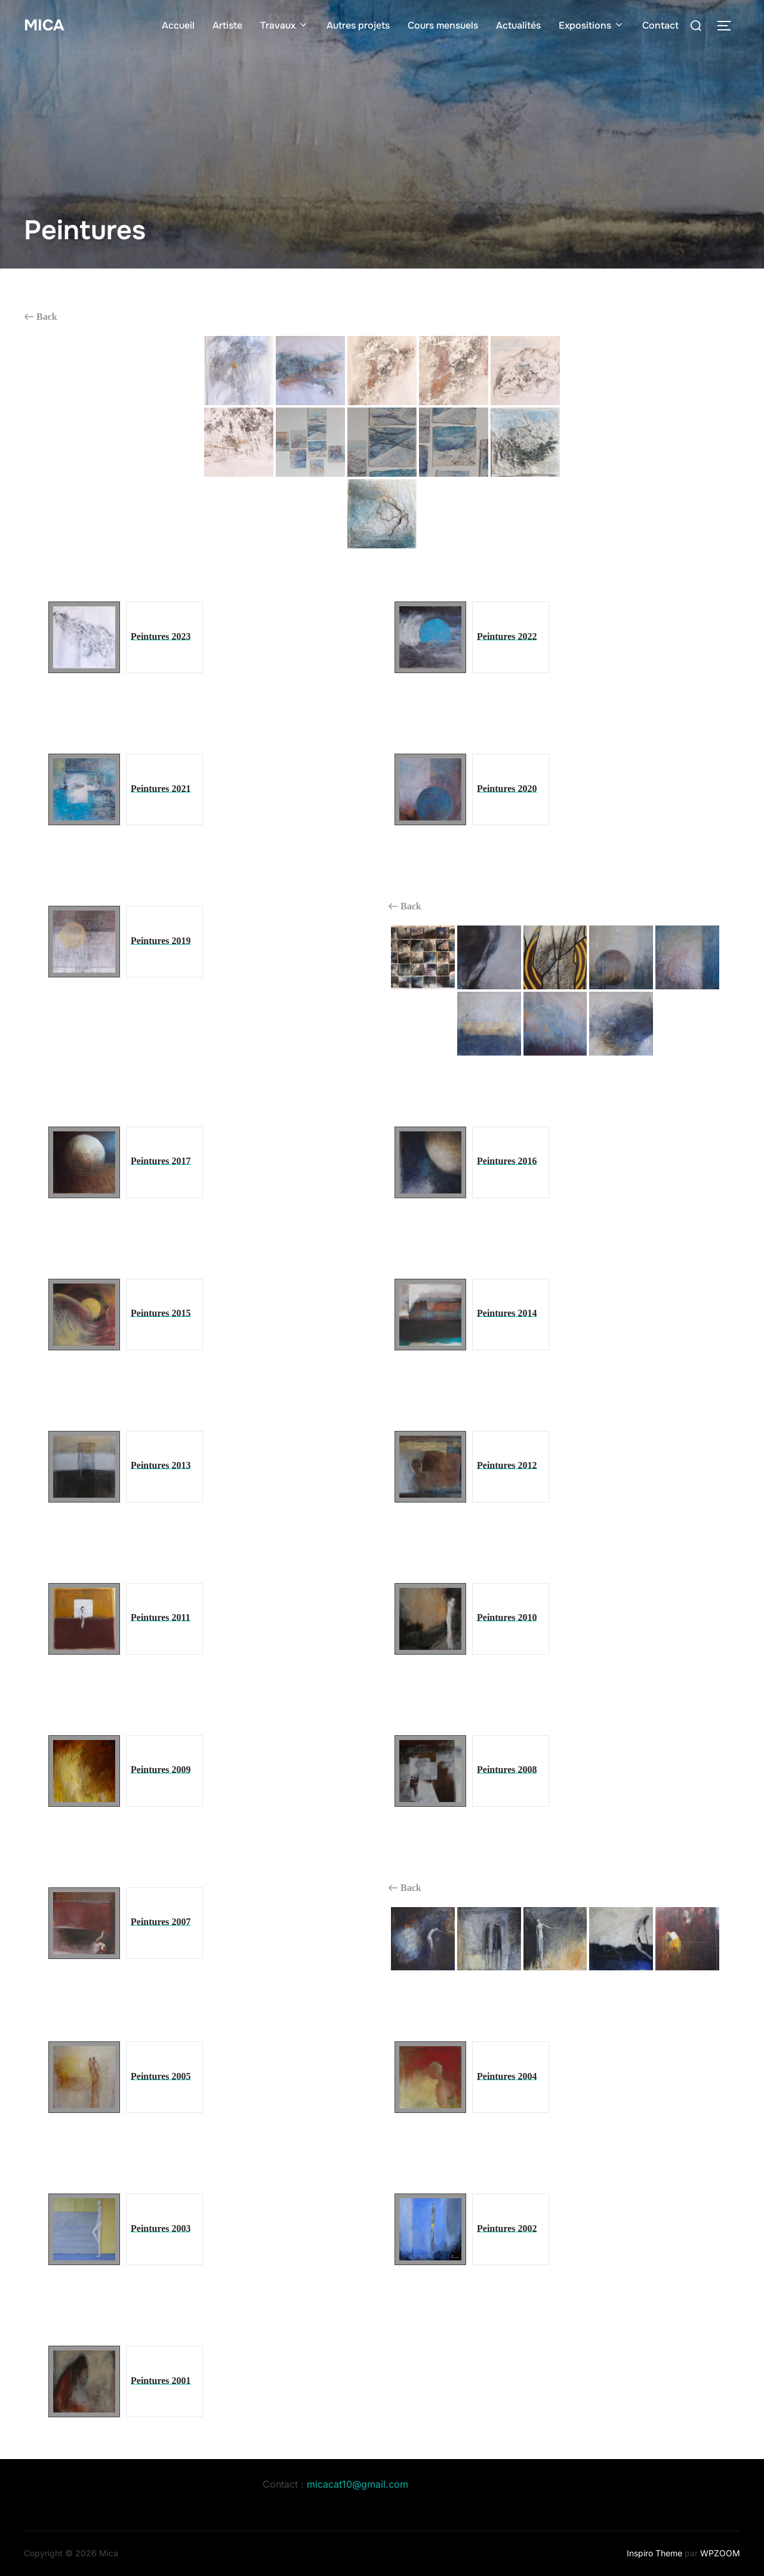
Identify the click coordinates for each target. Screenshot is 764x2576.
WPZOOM (720, 2553)
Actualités (518, 24)
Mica (44, 25)
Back (40, 317)
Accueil (178, 24)
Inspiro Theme (654, 2553)
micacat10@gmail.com (357, 2484)
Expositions (591, 24)
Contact (660, 24)
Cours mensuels (443, 24)
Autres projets (358, 24)
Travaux (284, 24)
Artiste (227, 24)
